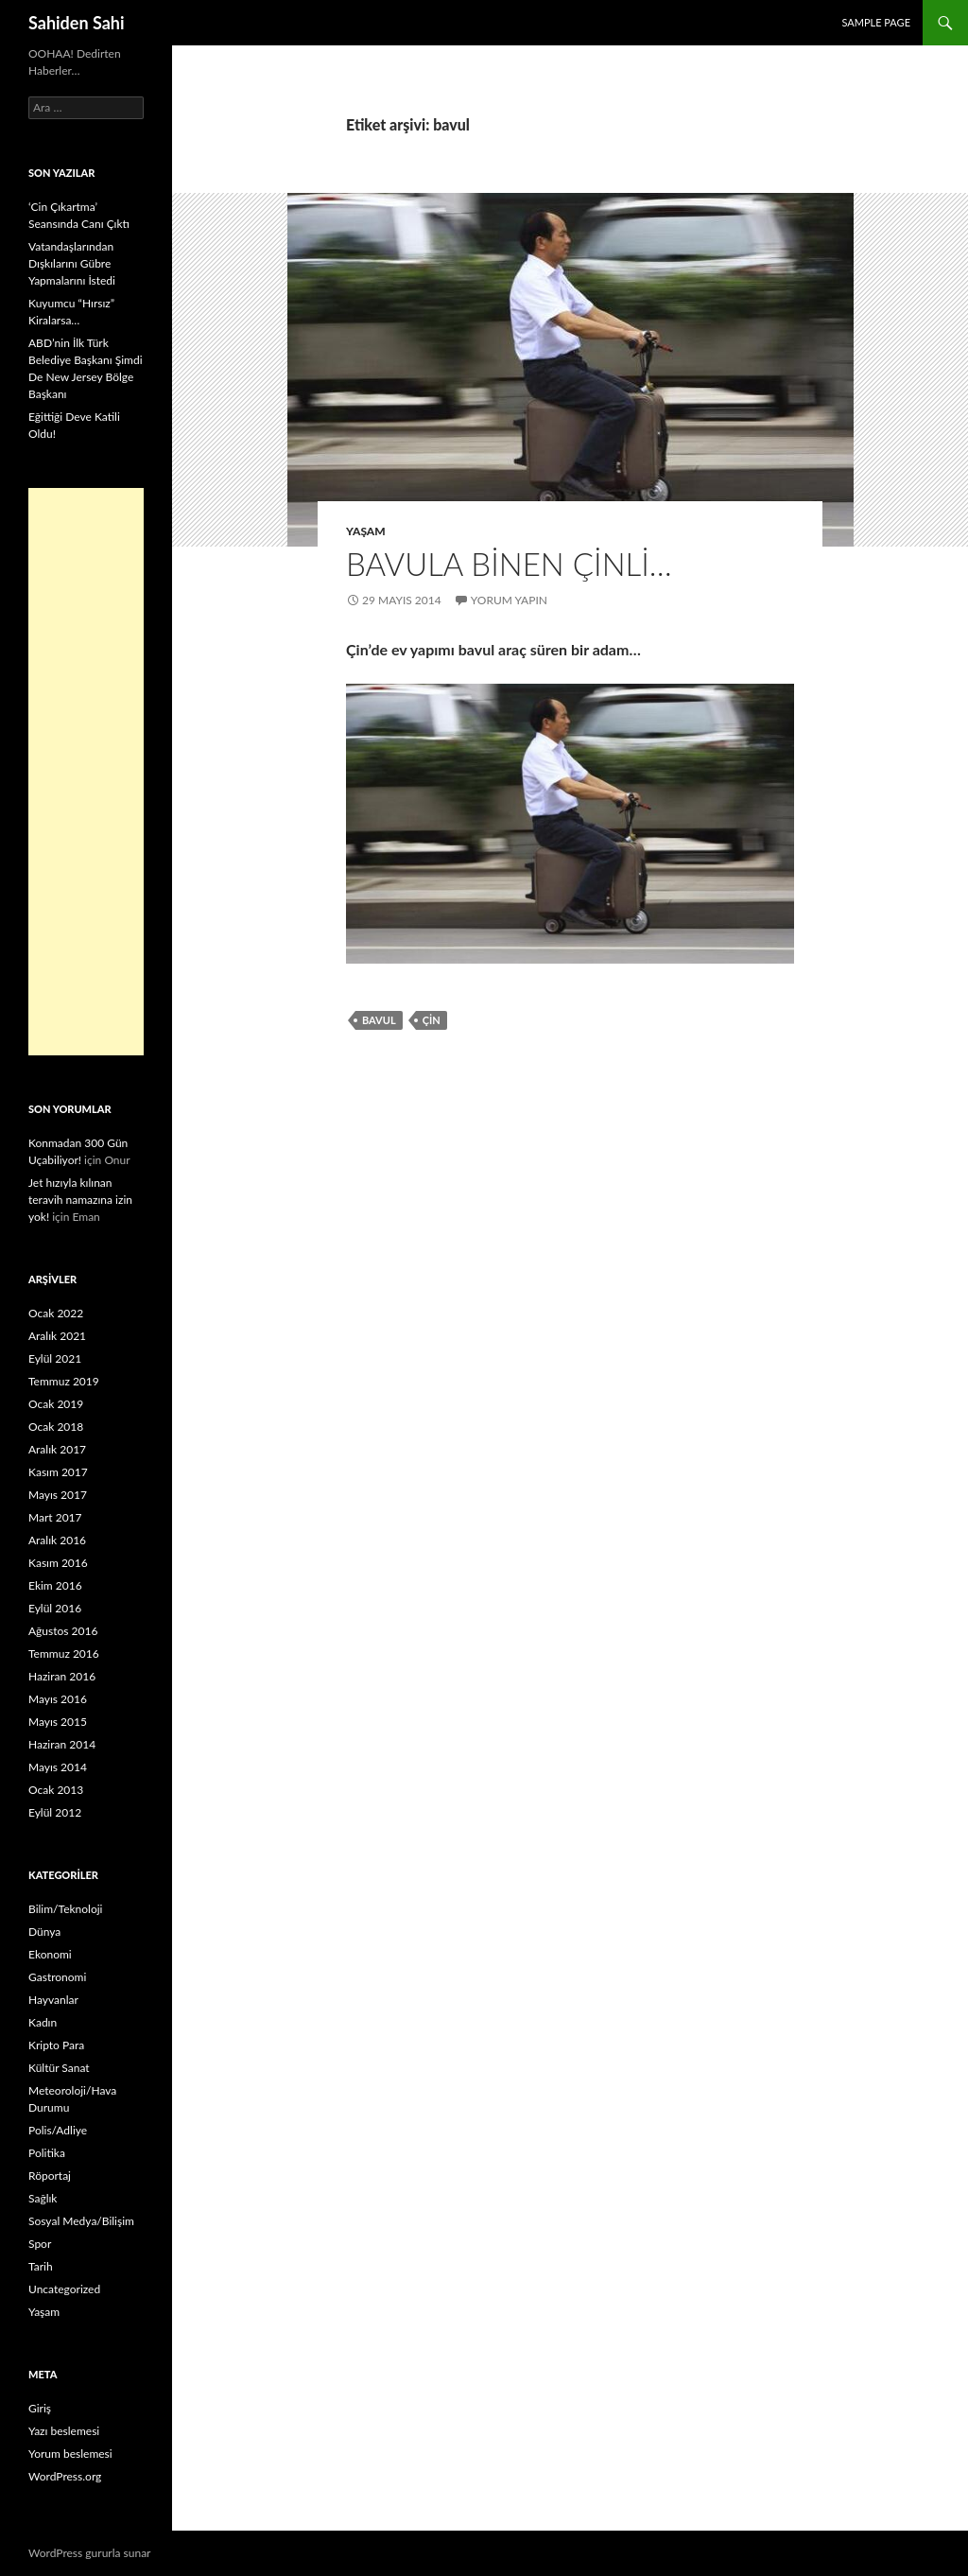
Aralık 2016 (57, 1540)
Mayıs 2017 (57, 1495)
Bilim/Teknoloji (65, 1909)
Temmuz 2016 (63, 1653)
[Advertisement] (86, 771)
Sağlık (42, 2198)
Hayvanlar (53, 2000)
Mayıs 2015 (57, 1721)
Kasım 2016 (58, 1563)
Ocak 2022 (55, 1313)
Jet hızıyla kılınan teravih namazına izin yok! (80, 1199)
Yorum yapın (509, 600)
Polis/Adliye (57, 2130)
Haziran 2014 (61, 1744)
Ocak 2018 (55, 1426)
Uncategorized (64, 2289)
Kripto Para (56, 2045)
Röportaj (49, 2175)
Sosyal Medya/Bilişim (81, 2221)
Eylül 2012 (54, 1812)
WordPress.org (64, 2476)
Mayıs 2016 (57, 1699)
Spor (39, 2244)
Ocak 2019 (55, 1404)
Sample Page (875, 22)
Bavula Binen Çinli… (509, 564)
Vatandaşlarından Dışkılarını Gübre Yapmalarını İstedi (71, 263)
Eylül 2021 (54, 1358)
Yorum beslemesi (70, 2453)
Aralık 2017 (57, 1449)
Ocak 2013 (55, 1790)
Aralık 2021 (57, 1336)
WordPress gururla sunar (89, 2553)
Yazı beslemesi (63, 2431)
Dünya (44, 1931)
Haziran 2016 (61, 1676)
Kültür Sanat (59, 2068)
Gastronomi (57, 1977)
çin (432, 1020)
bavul (379, 1020)
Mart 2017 (55, 1517)
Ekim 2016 (55, 1585)
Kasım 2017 (58, 1472)
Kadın (42, 2022)
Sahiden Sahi (76, 22)
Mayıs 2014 (57, 1767)
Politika (46, 2153)
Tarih (40, 2266)
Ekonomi (50, 1954)
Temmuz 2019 (63, 1381)
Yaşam (366, 531)
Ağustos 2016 (62, 1631)
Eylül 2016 (54, 1608)
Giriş (39, 2408)
